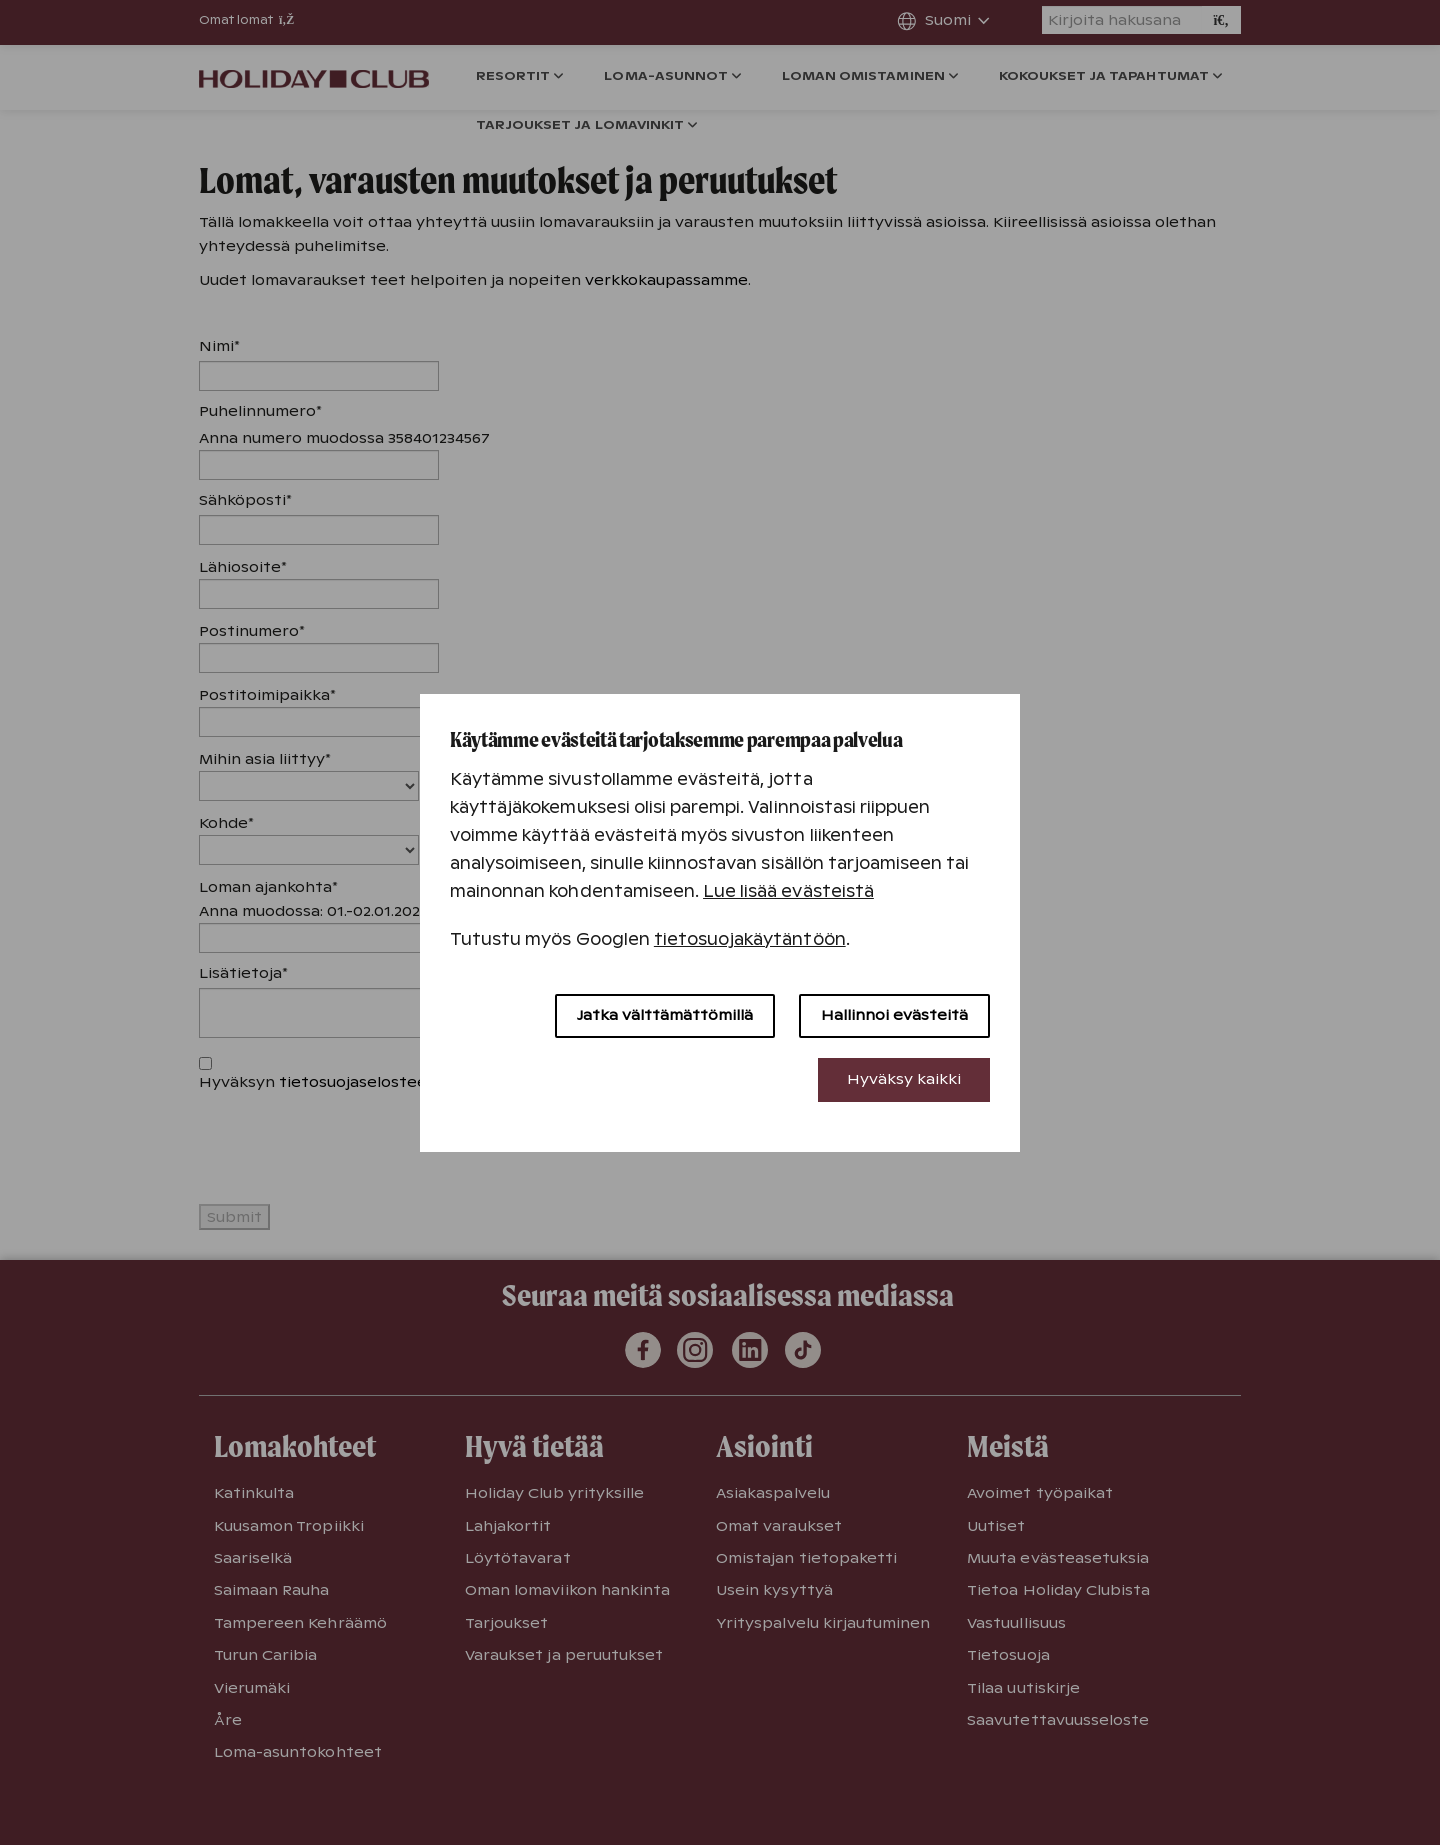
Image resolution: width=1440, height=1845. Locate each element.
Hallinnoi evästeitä (894, 1015)
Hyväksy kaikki (904, 1079)
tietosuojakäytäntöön (750, 939)
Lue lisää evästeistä (788, 891)
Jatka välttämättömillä (665, 1015)
